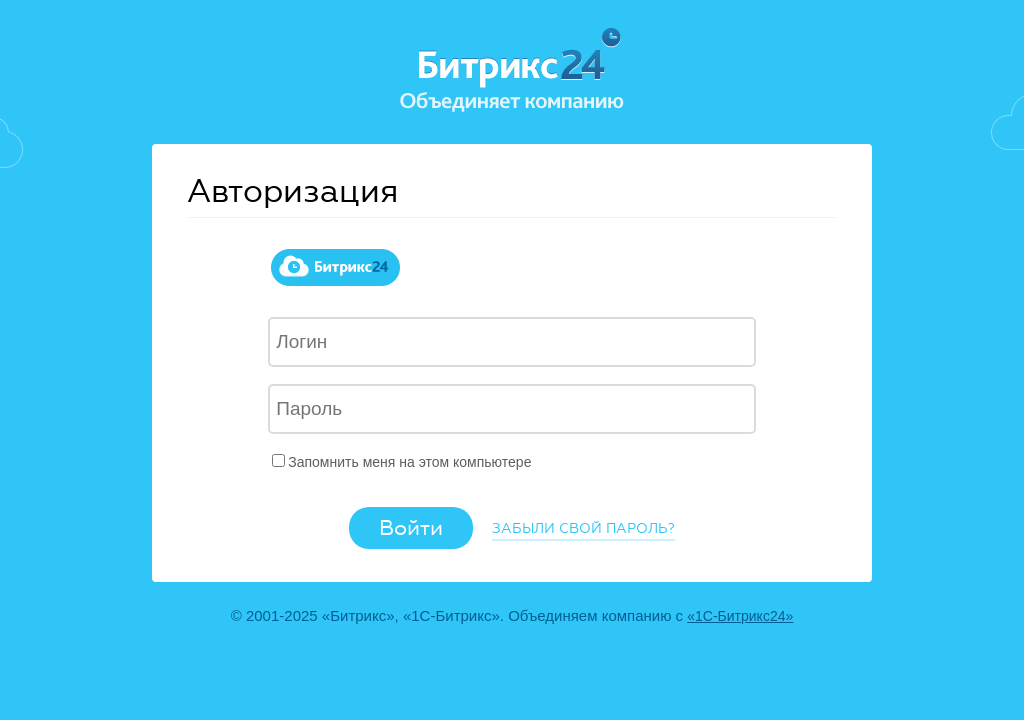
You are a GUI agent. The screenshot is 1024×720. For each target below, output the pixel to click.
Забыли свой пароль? (583, 528)
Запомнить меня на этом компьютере (409, 462)
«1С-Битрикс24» (740, 616)
